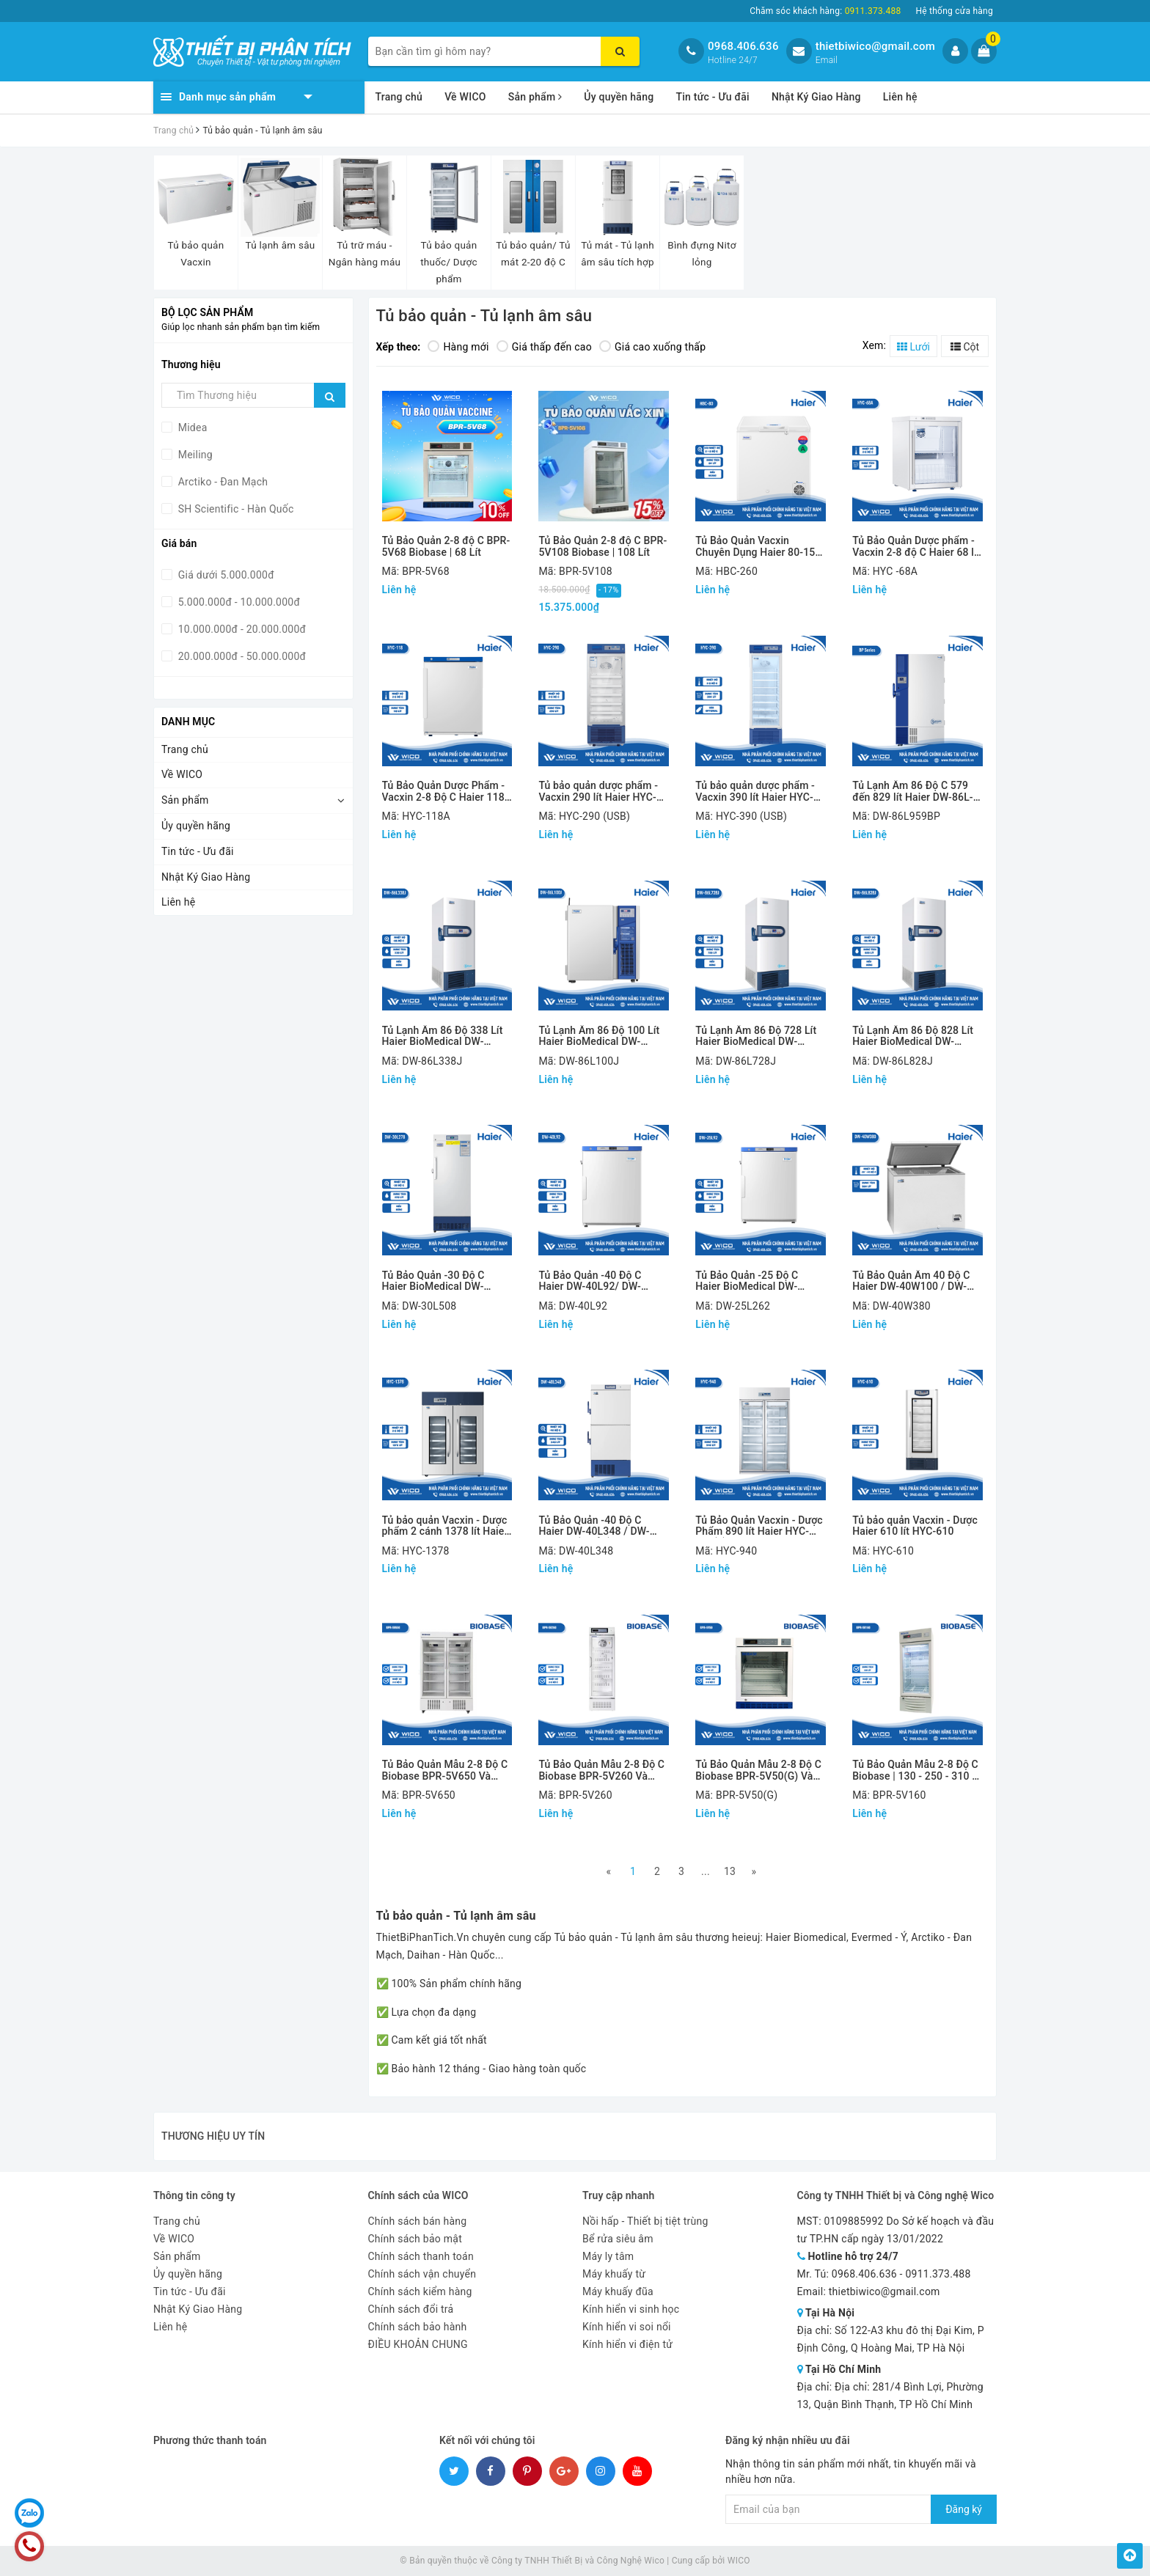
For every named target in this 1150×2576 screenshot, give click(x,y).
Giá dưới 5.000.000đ (224, 575)
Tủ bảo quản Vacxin (196, 253)
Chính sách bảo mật (415, 2239)
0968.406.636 (743, 46)
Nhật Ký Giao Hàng (816, 97)
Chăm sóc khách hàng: (825, 11)
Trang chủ (399, 97)
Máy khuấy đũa (617, 2291)
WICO (739, 2560)
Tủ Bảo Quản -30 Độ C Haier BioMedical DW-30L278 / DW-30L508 (433, 1281)
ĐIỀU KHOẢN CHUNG (418, 2344)
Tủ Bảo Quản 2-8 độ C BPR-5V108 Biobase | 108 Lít (602, 546)
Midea (191, 427)
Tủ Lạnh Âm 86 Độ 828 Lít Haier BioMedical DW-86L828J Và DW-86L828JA (915, 1036)
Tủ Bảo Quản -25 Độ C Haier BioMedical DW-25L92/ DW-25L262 (746, 1281)
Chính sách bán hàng (417, 2221)
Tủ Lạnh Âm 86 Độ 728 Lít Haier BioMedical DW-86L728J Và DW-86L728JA (758, 1036)
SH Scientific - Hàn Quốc (234, 509)
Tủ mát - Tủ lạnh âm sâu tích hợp (617, 253)
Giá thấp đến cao (544, 347)
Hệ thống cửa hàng (954, 11)
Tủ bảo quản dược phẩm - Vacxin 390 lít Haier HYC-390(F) (755, 791)
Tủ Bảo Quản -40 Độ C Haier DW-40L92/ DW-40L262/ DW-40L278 (589, 1281)
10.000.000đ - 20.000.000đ (240, 629)
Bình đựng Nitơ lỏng (701, 253)
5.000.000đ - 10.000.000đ (237, 602)
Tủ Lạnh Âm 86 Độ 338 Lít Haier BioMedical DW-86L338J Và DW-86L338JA (445, 1036)
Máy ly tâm (608, 2256)
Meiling (194, 454)
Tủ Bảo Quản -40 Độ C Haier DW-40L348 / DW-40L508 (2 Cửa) (593, 1526)
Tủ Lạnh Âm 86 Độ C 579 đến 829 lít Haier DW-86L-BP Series (912, 791)
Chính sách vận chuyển (422, 2274)
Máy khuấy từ (613, 2274)
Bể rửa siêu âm (617, 2239)
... (705, 1871)
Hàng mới (458, 347)
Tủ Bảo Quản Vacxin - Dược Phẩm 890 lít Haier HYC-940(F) (759, 1526)
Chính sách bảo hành (417, 2327)
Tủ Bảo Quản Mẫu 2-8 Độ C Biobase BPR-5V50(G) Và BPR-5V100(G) (758, 1770)
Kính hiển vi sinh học (630, 2309)
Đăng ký (963, 2509)
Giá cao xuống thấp (652, 347)
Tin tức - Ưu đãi (712, 97)
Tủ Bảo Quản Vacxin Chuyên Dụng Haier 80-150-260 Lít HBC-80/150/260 (759, 546)
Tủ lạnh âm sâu (280, 245)
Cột (965, 347)
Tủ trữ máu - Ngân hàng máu (364, 253)
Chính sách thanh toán (421, 2256)
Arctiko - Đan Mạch (221, 482)
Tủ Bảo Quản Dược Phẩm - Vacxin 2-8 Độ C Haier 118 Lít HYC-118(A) (443, 791)
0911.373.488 (937, 2274)
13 (730, 1871)
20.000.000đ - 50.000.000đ (240, 656)
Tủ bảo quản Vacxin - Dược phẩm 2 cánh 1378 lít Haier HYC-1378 (445, 1526)
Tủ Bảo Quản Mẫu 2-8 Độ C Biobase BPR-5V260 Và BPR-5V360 (601, 1770)
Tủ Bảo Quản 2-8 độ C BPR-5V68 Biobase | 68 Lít (446, 546)
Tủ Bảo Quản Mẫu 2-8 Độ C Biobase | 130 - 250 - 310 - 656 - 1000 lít (915, 1770)
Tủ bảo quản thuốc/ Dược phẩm (448, 262)
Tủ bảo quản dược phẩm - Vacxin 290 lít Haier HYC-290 (598, 791)
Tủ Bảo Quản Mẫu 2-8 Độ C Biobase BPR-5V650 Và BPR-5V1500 (445, 1770)
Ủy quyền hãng (618, 97)
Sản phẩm (535, 97)
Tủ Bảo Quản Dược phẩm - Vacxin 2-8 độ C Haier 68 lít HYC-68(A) (916, 546)
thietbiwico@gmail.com (875, 46)
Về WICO (465, 97)
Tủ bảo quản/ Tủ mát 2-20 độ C (533, 253)
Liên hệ (900, 97)
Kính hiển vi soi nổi (626, 2327)
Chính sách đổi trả (411, 2309)
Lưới (913, 347)
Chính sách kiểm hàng (420, 2291)
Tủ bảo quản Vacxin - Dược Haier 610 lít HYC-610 (915, 1526)
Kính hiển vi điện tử (627, 2344)
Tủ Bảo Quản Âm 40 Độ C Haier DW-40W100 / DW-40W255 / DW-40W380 (911, 1281)
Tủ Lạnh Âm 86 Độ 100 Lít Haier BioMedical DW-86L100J (598, 1036)
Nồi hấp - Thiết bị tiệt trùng (645, 2221)
